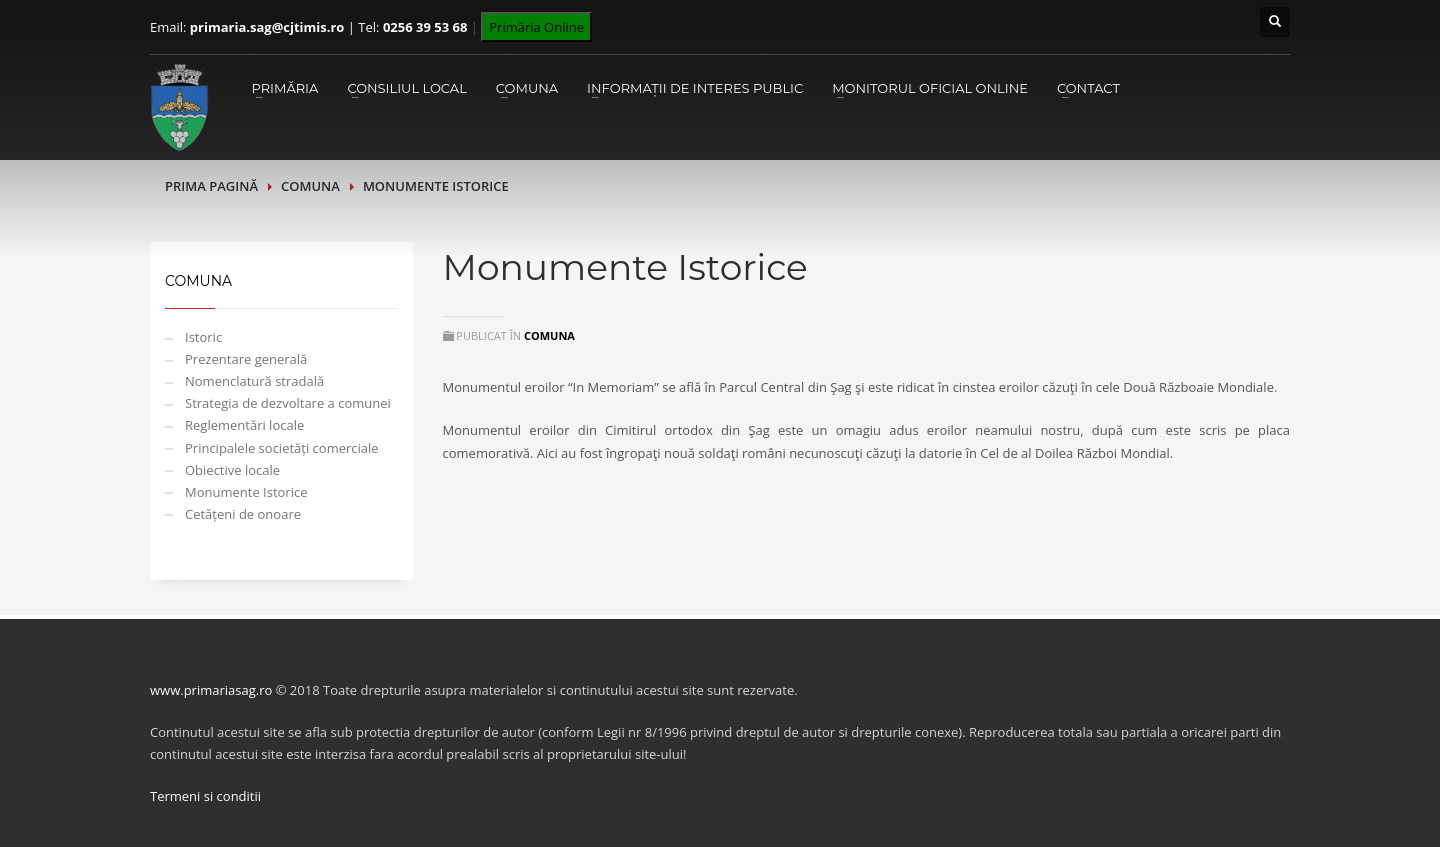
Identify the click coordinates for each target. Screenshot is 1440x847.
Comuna (527, 88)
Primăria (284, 88)
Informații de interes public (695, 88)
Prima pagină (211, 186)
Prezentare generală (246, 359)
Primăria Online (536, 27)
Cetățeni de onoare (243, 514)
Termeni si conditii (205, 796)
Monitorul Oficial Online (930, 88)
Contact (1088, 88)
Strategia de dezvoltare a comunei (288, 403)
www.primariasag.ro (211, 690)
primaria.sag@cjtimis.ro (267, 27)
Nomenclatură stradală (254, 381)
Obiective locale (232, 470)
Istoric (203, 337)
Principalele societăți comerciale (282, 448)
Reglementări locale (244, 425)
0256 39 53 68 (425, 27)
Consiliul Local (406, 88)
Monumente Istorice (246, 492)
